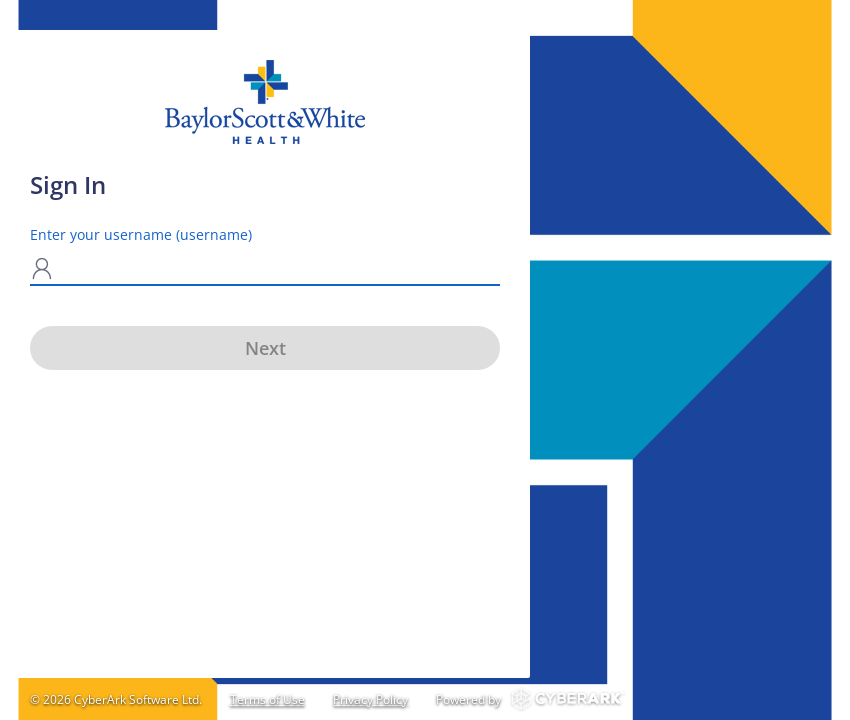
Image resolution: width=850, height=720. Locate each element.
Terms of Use (267, 699)
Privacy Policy (370, 699)
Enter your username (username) (141, 234)
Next (265, 348)
